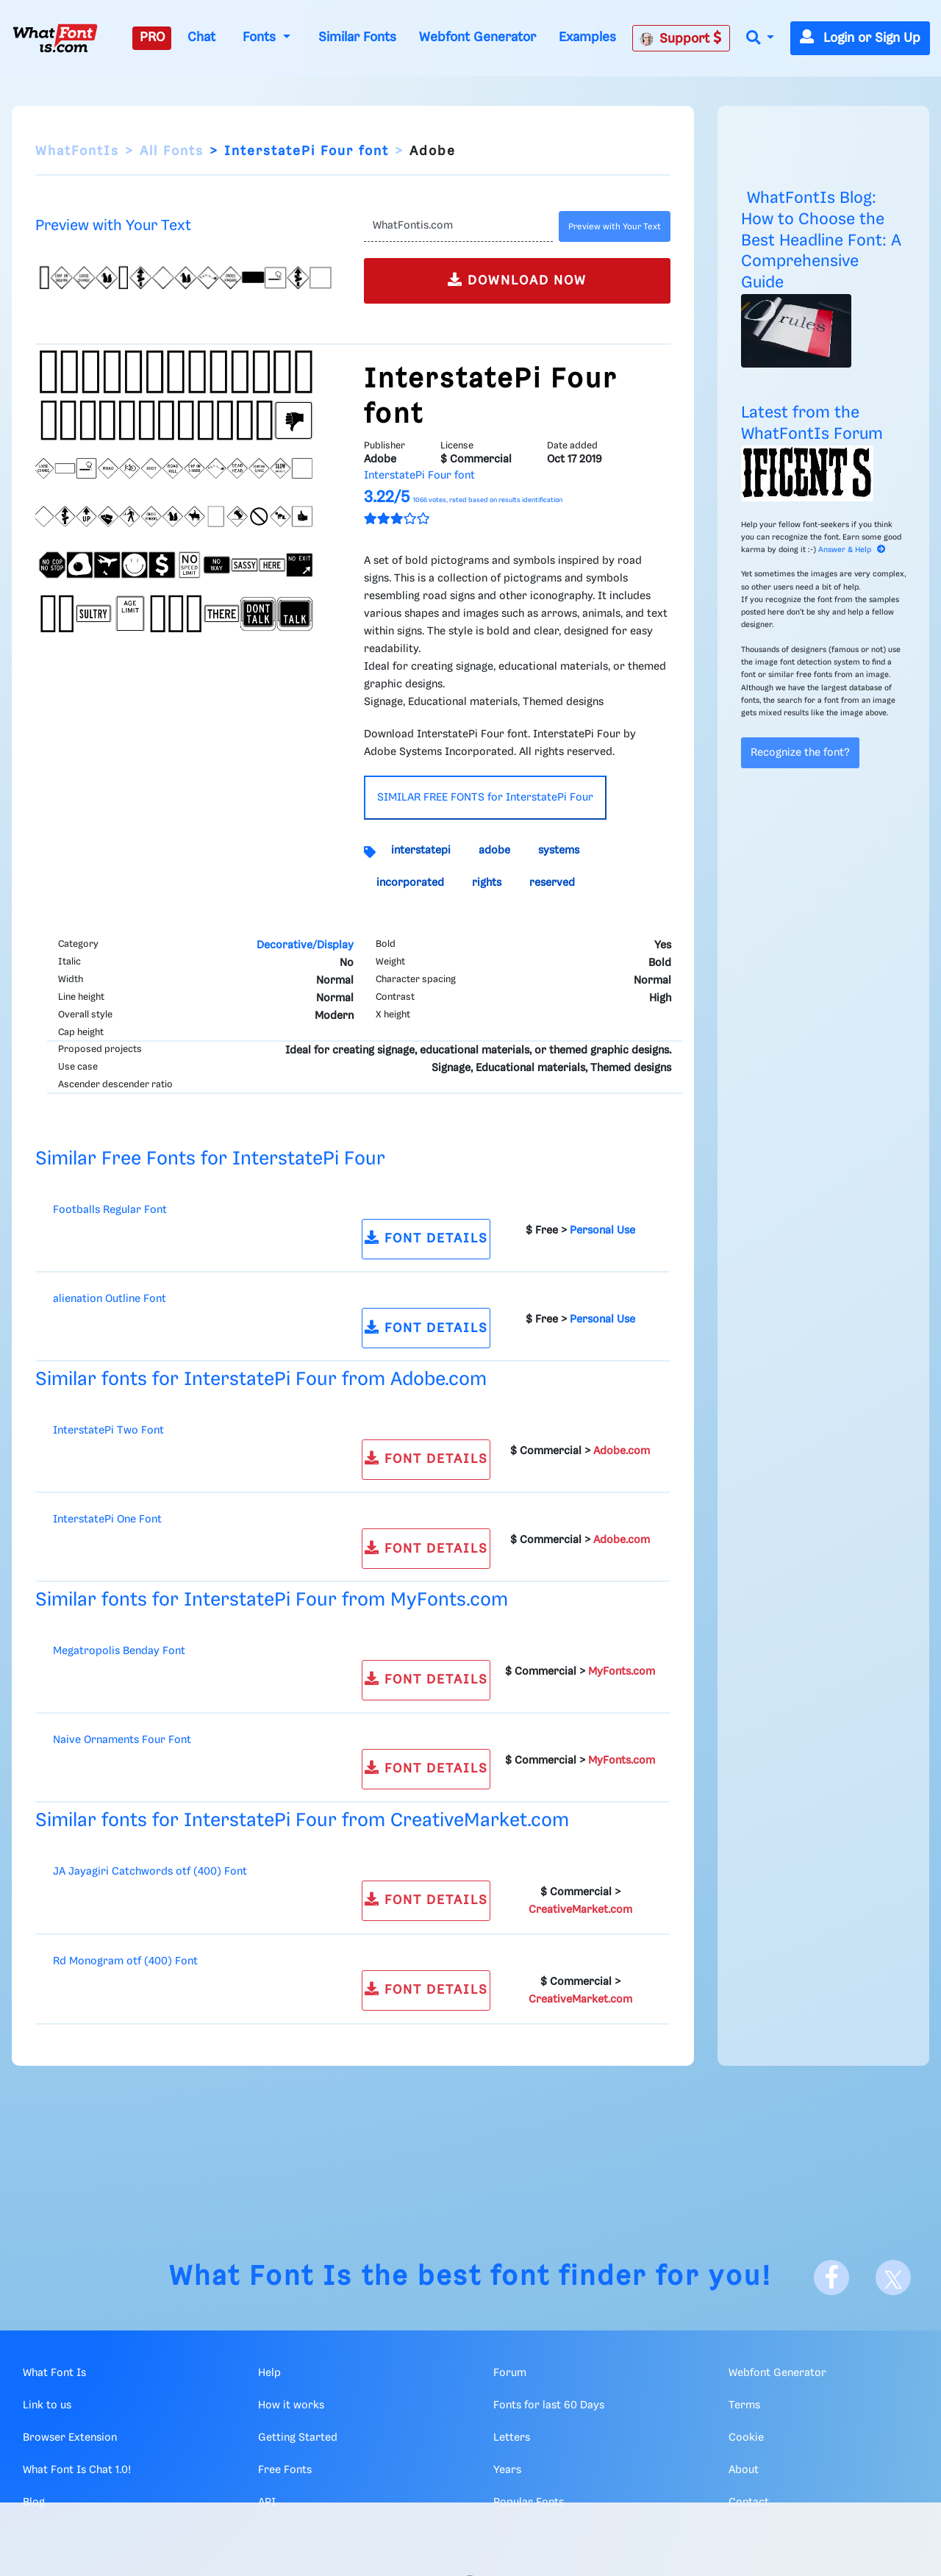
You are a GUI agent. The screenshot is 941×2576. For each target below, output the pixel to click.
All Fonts (172, 151)
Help (269, 2373)
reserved (552, 883)
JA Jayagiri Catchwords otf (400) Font (150, 1872)
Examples (587, 37)
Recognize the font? (800, 753)
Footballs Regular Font (110, 1210)
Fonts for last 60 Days (548, 2405)
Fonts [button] (261, 37)
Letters (511, 2438)
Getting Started (297, 2438)
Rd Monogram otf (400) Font (125, 1961)
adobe (494, 850)
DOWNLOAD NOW (517, 279)
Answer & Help (852, 549)
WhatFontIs (77, 151)
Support (681, 38)
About (744, 2470)
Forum (509, 2373)
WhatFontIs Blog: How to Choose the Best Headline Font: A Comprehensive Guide (821, 240)
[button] (760, 38)
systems (558, 850)
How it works (291, 2405)
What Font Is (261, 2277)
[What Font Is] (55, 38)
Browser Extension (70, 2438)
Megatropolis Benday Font (119, 1651)
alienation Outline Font (109, 1299)
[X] (893, 2277)
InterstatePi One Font (107, 1519)
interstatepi (421, 850)
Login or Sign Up (860, 38)
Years (507, 2470)
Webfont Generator (477, 37)
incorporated (410, 883)
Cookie (746, 2438)
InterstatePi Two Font (108, 1431)
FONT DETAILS (426, 1237)
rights (486, 883)
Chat (201, 37)
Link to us (47, 2405)
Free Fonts (285, 2470)
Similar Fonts (357, 37)
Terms (744, 2405)
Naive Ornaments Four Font (122, 1740)
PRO (152, 37)
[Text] (458, 226)
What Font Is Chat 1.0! (77, 2470)
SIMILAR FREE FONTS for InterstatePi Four (485, 798)
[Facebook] (831, 2277)
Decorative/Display (305, 945)
